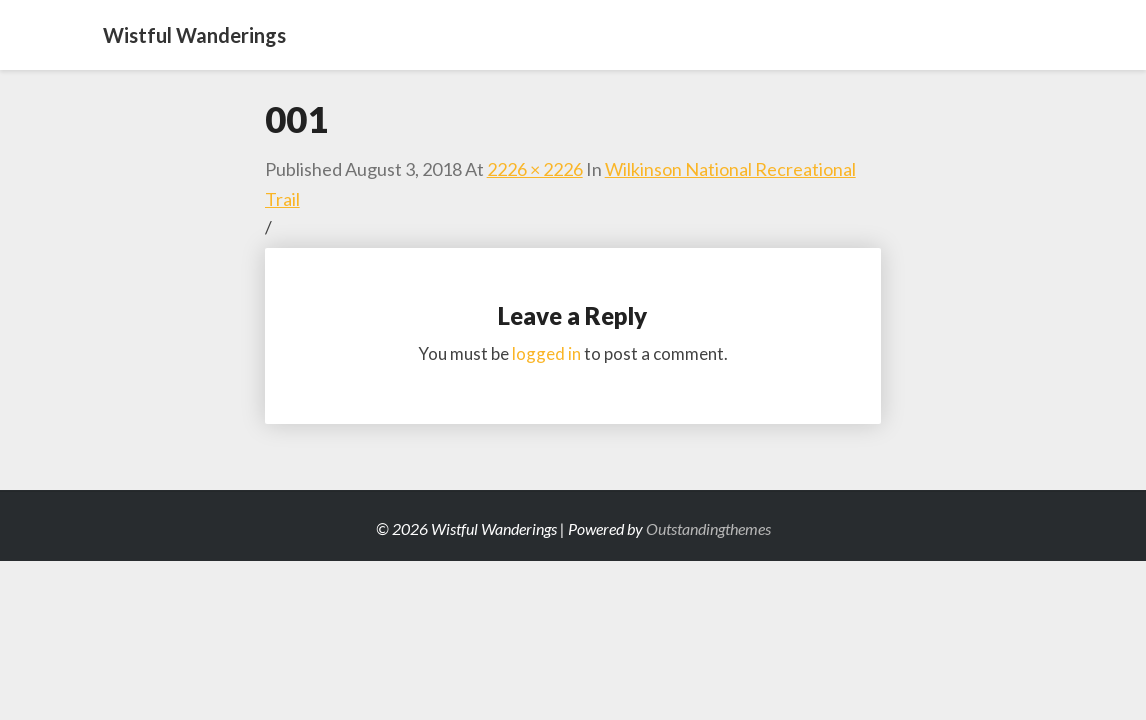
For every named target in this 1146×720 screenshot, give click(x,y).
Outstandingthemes (708, 528)
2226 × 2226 (535, 169)
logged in (546, 353)
